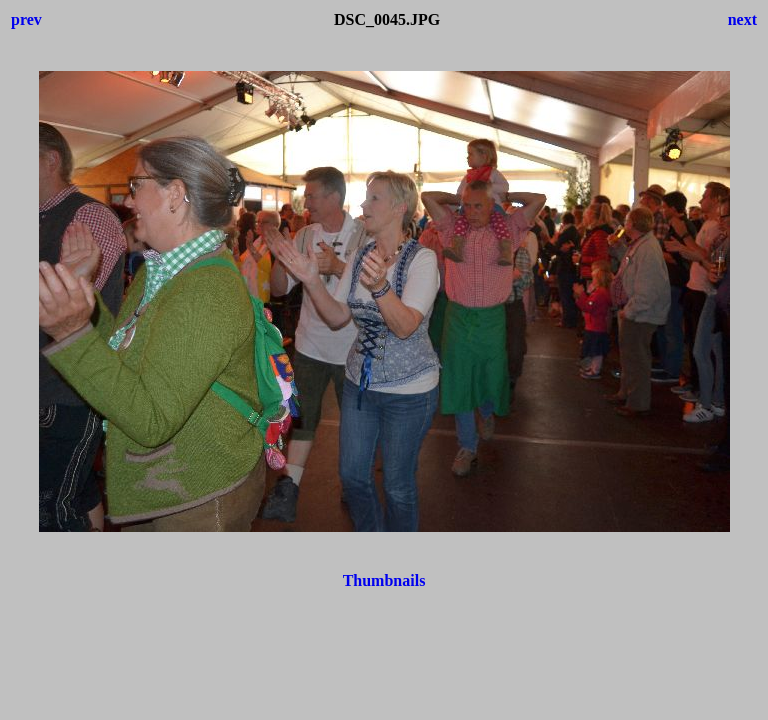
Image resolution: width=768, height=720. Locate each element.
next (742, 19)
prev (26, 19)
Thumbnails (384, 580)
